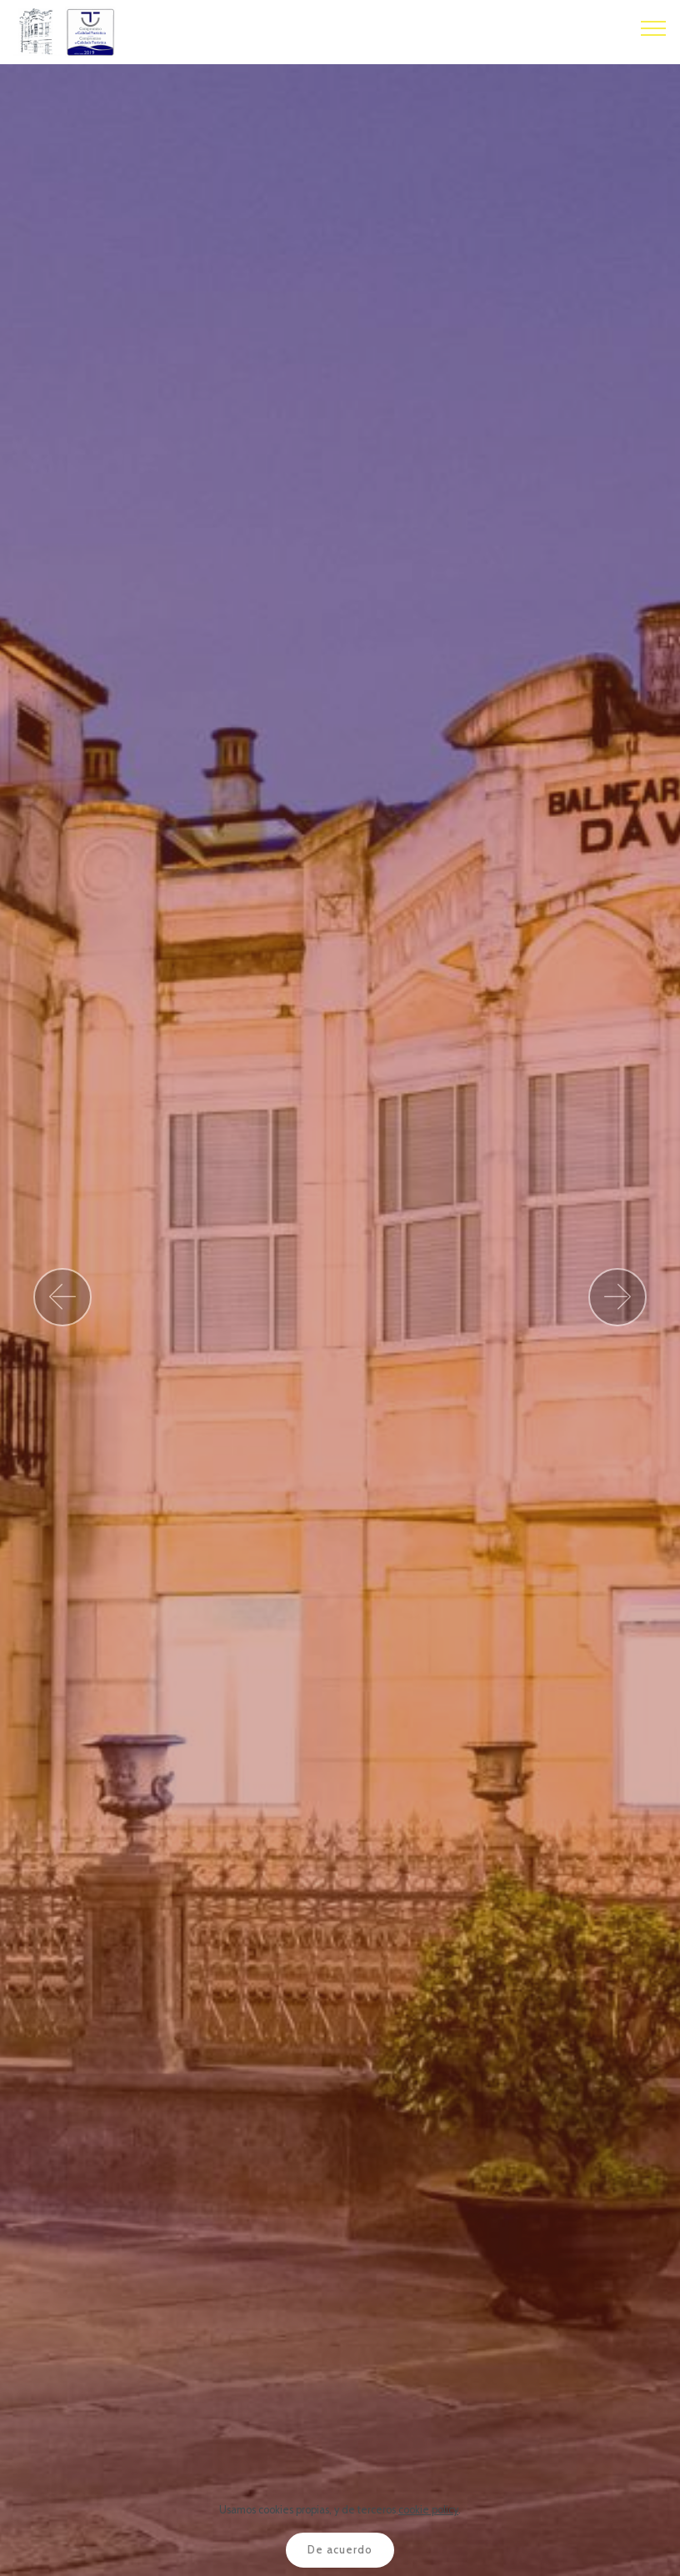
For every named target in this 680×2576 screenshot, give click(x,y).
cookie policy (428, 2509)
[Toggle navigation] (654, 27)
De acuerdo (340, 2549)
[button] (62, 1297)
